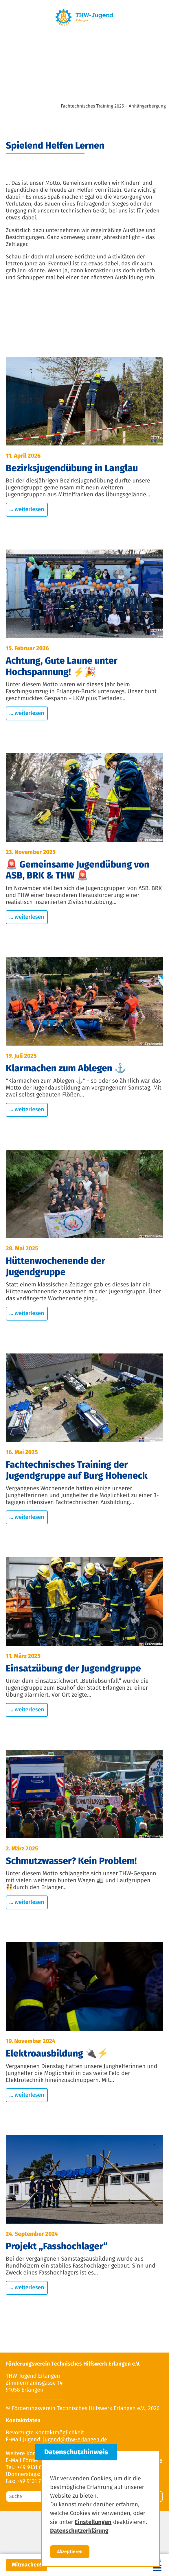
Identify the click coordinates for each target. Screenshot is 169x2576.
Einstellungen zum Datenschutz (84, 2545)
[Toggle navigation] (157, 2565)
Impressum (84, 2522)
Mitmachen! (26, 2565)
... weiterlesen (26, 509)
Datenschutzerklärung (85, 2533)
